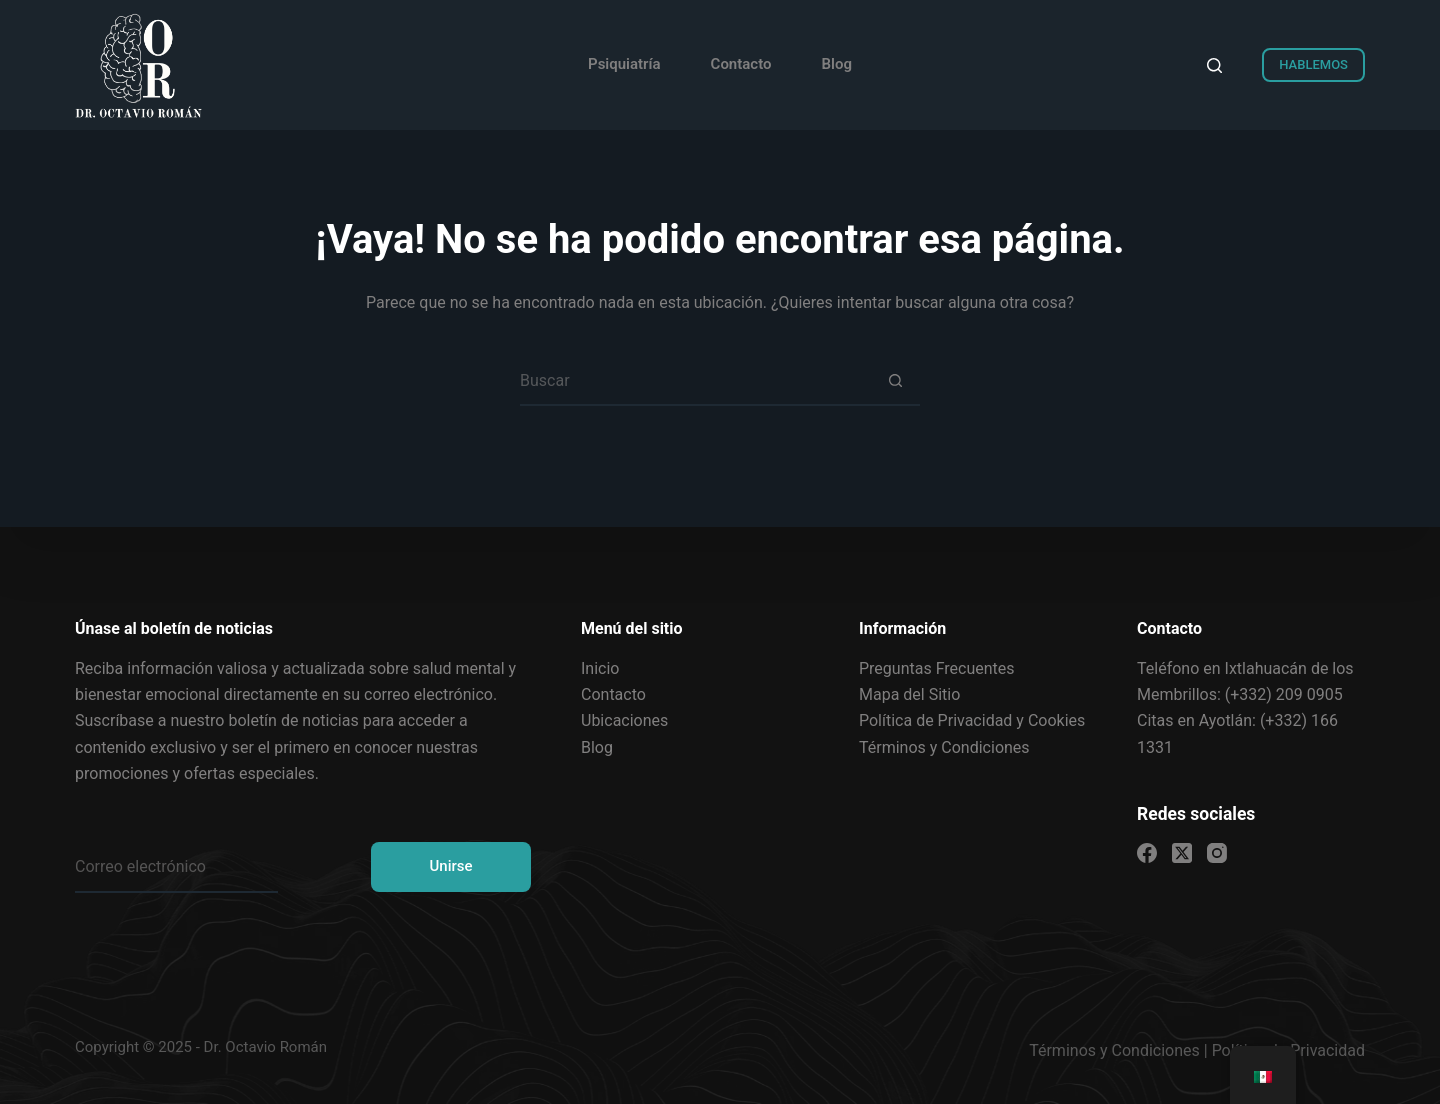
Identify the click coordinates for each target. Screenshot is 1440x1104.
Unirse (450, 866)
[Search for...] (695, 381)
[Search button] (895, 381)
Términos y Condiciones (1114, 1050)
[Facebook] (1147, 853)
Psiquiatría (624, 64)
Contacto (741, 64)
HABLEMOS (1313, 64)
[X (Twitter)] (1182, 853)
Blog (837, 64)
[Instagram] (1217, 853)
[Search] (1214, 65)
